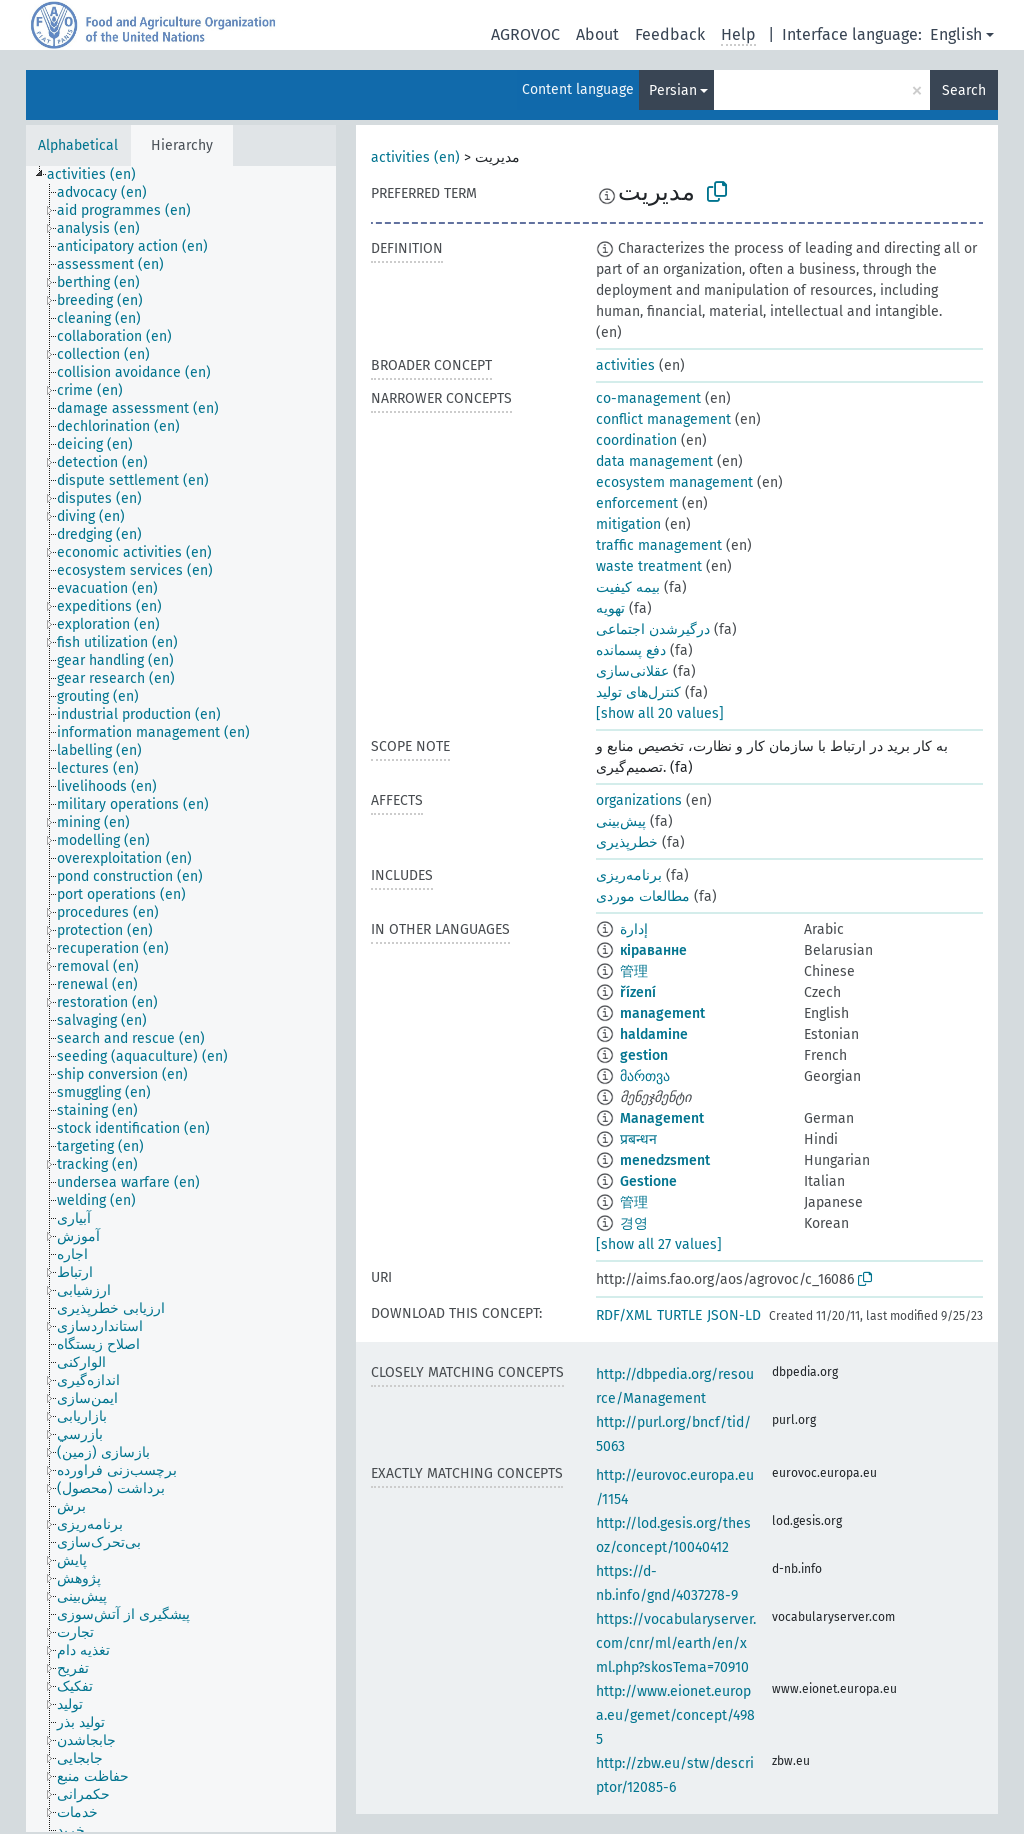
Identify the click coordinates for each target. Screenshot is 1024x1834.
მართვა (645, 1076)
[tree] (181, 999)
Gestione (648, 1181)
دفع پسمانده (631, 650)
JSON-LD (734, 1315)
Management (662, 1118)
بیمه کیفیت (628, 587)
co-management (648, 398)
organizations (639, 800)
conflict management (663, 419)
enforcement (637, 503)
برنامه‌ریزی (629, 875)
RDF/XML (624, 1315)
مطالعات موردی (643, 896)
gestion (644, 1055)
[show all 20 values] (660, 713)
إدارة (634, 929)
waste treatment (649, 566)
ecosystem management (674, 482)
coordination (636, 440)
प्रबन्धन (638, 1139)
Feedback (670, 34)
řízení (638, 992)
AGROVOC (525, 34)
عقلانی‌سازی (632, 671)
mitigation (628, 524)
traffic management (659, 545)
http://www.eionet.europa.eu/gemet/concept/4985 (675, 1715)
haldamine (654, 1034)
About (597, 34)
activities (625, 365)
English (956, 34)
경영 (634, 1223)
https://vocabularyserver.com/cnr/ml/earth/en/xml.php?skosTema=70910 (676, 1643)
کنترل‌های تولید (638, 692)
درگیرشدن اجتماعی (653, 629)
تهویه (610, 608)
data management (654, 461)
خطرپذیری (627, 842)
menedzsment (665, 1160)
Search (964, 90)
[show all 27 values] (659, 1244)
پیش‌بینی (621, 821)
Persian (673, 90)
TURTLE (679, 1315)
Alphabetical (78, 145)
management (662, 1013)
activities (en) (415, 157)
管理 (634, 971)
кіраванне (653, 950)
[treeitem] (100, 175)
